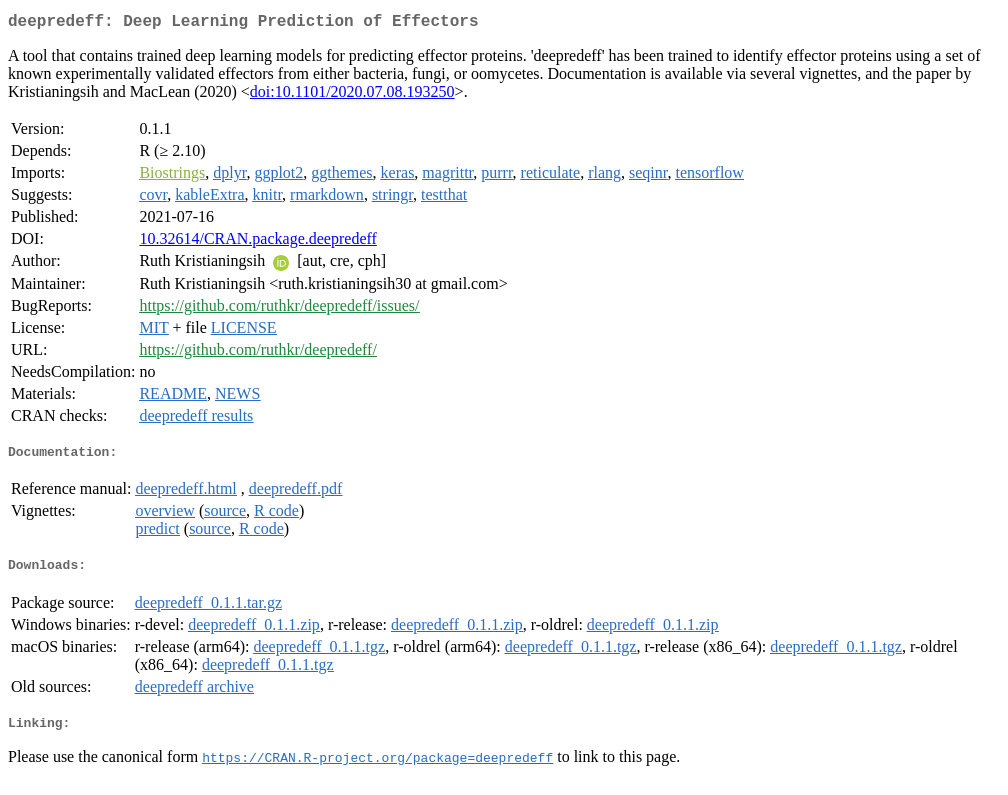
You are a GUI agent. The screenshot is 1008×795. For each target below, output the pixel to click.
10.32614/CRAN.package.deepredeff (257, 242)
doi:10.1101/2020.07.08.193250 (352, 95)
